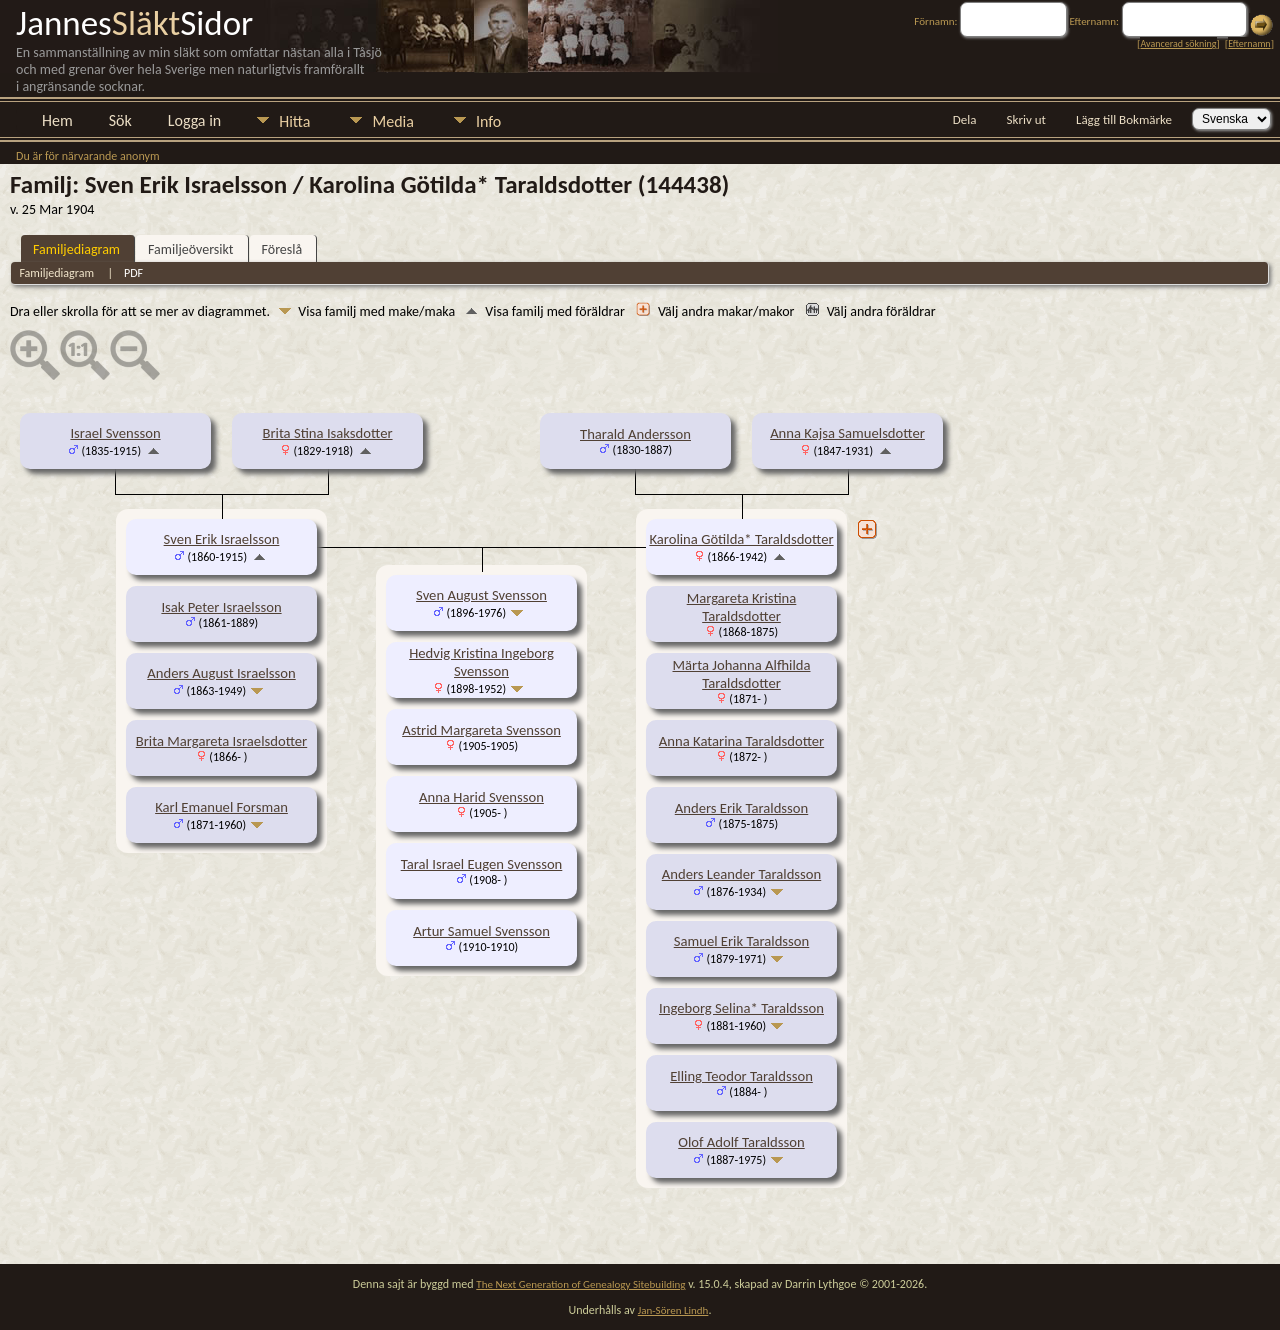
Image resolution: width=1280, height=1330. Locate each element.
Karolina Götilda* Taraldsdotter (741, 539)
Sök (120, 120)
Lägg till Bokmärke (1124, 119)
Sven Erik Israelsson (222, 539)
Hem (57, 120)
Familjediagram (76, 249)
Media (392, 121)
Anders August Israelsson (221, 673)
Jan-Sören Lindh (673, 1310)
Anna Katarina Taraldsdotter (741, 741)
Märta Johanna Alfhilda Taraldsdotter (742, 674)
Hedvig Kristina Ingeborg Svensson (481, 662)
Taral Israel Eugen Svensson (482, 864)
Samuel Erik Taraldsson (742, 941)
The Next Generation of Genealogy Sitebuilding (580, 1284)
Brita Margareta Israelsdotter (221, 741)
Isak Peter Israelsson (221, 607)
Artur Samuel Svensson (481, 931)
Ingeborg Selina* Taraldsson (741, 1008)
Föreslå (282, 249)
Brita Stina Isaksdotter (327, 433)
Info (488, 121)
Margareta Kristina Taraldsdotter (742, 607)
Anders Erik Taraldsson (742, 808)
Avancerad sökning (1178, 43)
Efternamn (1249, 43)
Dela (965, 119)
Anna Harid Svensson (481, 797)
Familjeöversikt (190, 249)
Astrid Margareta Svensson (481, 730)
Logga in (194, 120)
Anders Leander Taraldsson (741, 874)
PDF (133, 273)
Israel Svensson (115, 433)
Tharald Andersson (635, 434)
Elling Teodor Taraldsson (741, 1076)
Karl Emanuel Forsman (221, 807)
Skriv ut (1026, 119)
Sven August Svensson (481, 595)
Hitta (294, 121)
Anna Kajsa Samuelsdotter (847, 433)
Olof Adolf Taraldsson (741, 1142)
